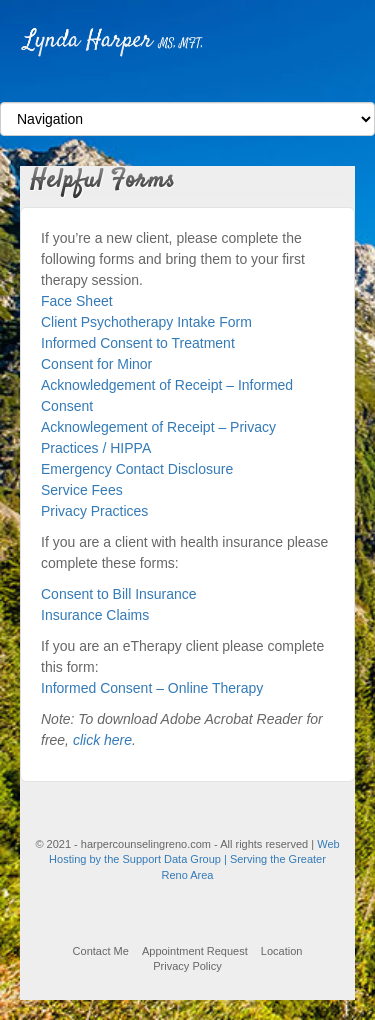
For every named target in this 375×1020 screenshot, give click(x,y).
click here (102, 740)
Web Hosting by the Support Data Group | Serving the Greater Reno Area (194, 859)
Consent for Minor (96, 364)
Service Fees (82, 490)
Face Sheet (77, 301)
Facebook (187, 84)
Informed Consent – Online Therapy (152, 688)
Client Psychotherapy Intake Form (146, 322)
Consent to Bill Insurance (119, 594)
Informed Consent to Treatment (138, 343)
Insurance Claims (95, 615)
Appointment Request (195, 951)
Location (282, 951)
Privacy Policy (187, 966)
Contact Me (101, 951)
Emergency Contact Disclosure (137, 469)
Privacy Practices (94, 511)
